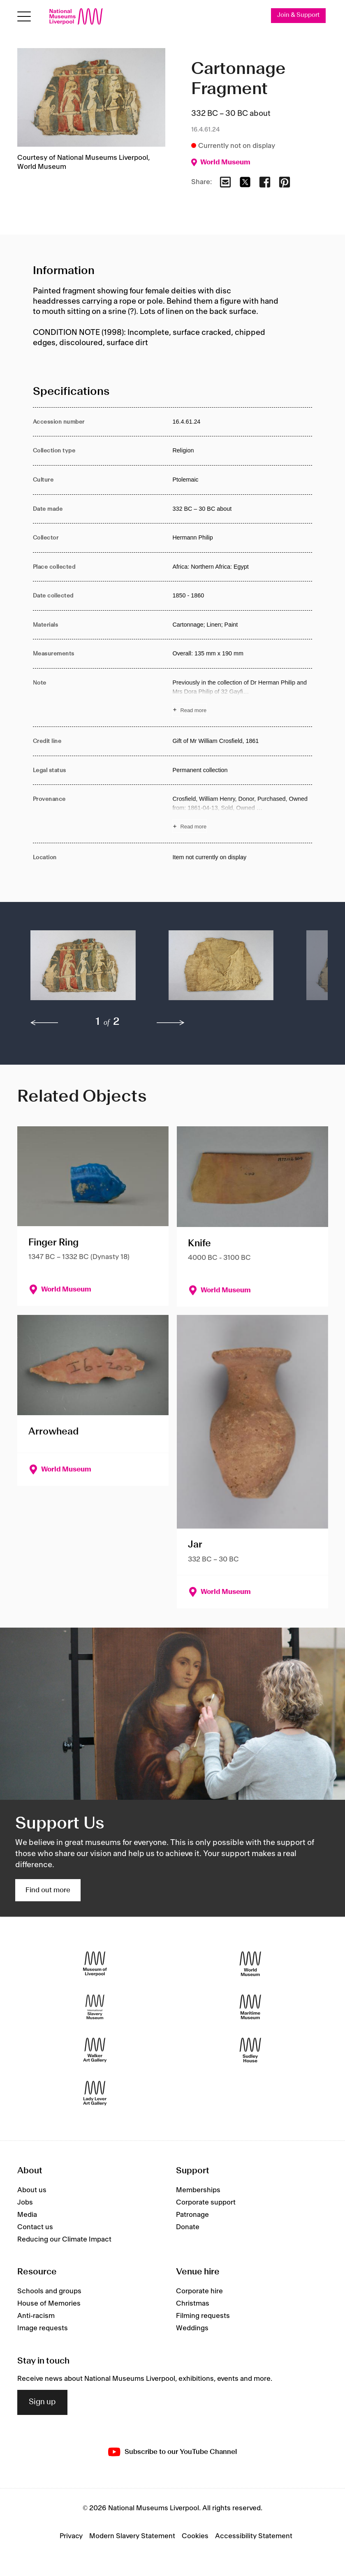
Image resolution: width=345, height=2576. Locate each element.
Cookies (195, 2536)
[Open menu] (24, 16)
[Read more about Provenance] (242, 814)
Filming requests (203, 2316)
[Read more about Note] (242, 697)
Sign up (42, 2402)
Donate (187, 2227)
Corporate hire (199, 2291)
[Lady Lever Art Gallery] (95, 2093)
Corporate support (206, 2202)
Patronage (192, 2215)
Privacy (71, 2536)
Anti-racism (36, 2316)
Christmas (192, 2303)
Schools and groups (49, 2291)
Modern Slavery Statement (132, 2536)
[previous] (44, 1023)
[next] (171, 1023)
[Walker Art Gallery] (95, 2050)
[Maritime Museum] (250, 2007)
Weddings (192, 2328)
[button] (83, 969)
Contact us (35, 2227)
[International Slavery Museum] (95, 2007)
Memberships (198, 2190)
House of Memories (49, 2303)
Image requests (42, 2328)
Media (27, 2215)
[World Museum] (250, 1964)
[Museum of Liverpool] (95, 1964)
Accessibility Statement (253, 2536)
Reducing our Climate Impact (64, 2239)
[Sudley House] (250, 2050)
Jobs (25, 2202)
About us (31, 2190)
